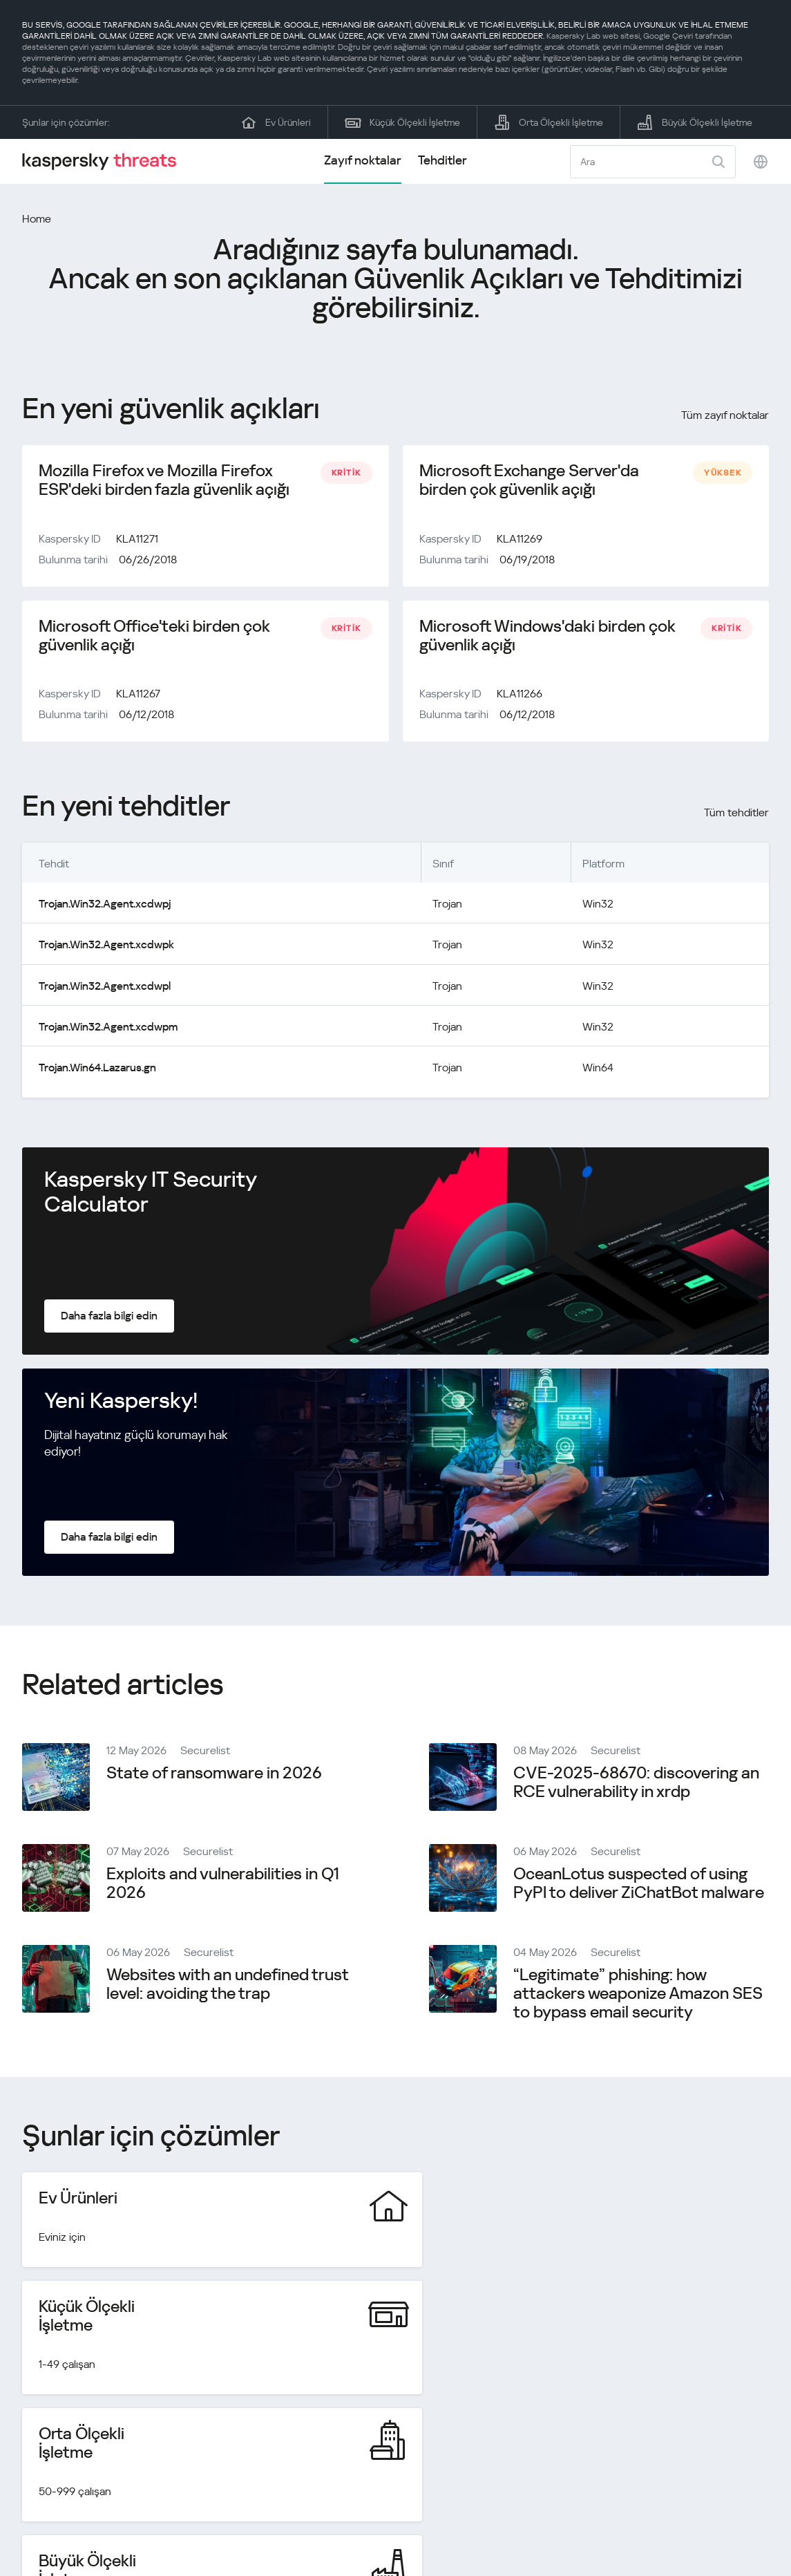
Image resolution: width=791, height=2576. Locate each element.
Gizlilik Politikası (672, 2515)
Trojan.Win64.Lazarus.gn (97, 1068)
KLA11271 (137, 539)
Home (36, 218)
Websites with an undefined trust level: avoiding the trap (227, 1985)
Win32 (597, 905)
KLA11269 (519, 539)
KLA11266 (519, 695)
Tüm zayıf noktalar (725, 415)
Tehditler (442, 160)
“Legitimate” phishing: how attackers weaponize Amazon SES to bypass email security (638, 1994)
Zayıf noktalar (362, 160)
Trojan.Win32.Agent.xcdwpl (104, 987)
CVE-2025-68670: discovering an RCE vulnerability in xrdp (636, 1784)
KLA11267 (138, 695)
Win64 (597, 1068)
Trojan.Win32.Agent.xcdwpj (104, 905)
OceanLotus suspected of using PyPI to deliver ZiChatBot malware (638, 1884)
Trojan (446, 905)
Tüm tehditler (736, 814)
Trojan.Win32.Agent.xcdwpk (106, 946)
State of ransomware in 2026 (214, 1774)
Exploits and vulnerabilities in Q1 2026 (222, 1884)
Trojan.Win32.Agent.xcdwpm (108, 1028)
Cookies (749, 2515)
